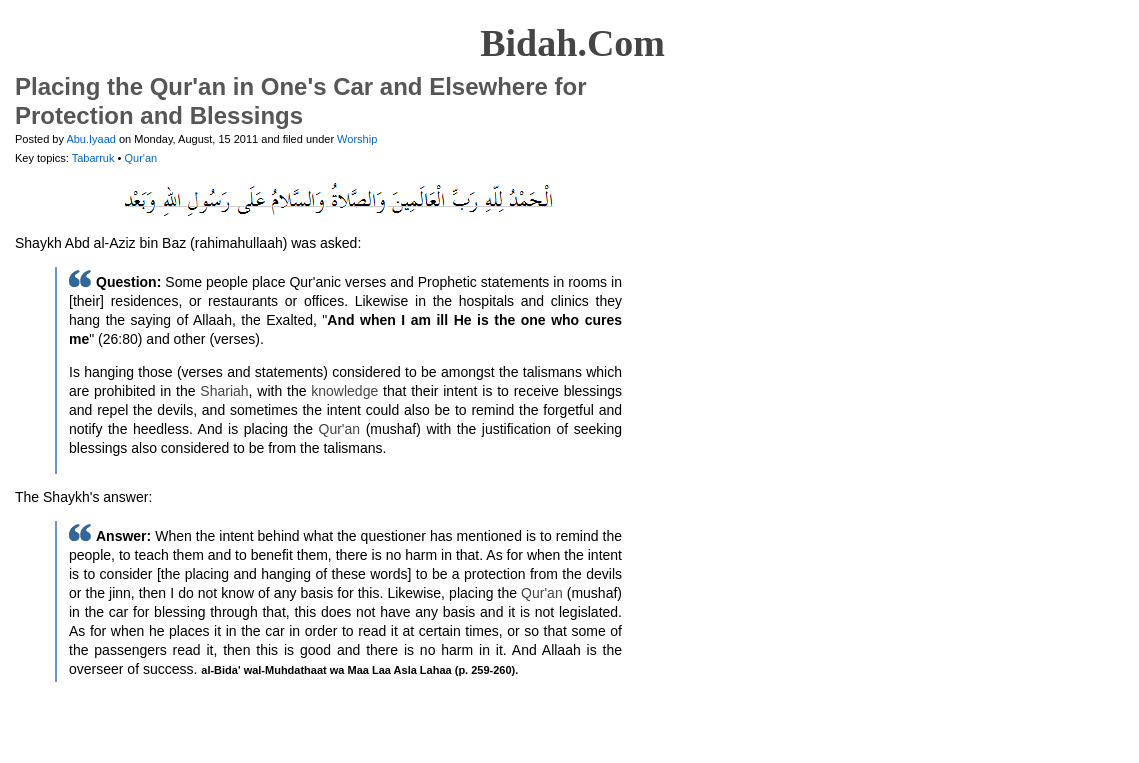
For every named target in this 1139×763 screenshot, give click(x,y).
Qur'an (140, 158)
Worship (357, 139)
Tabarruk (95, 158)
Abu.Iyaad (91, 139)
